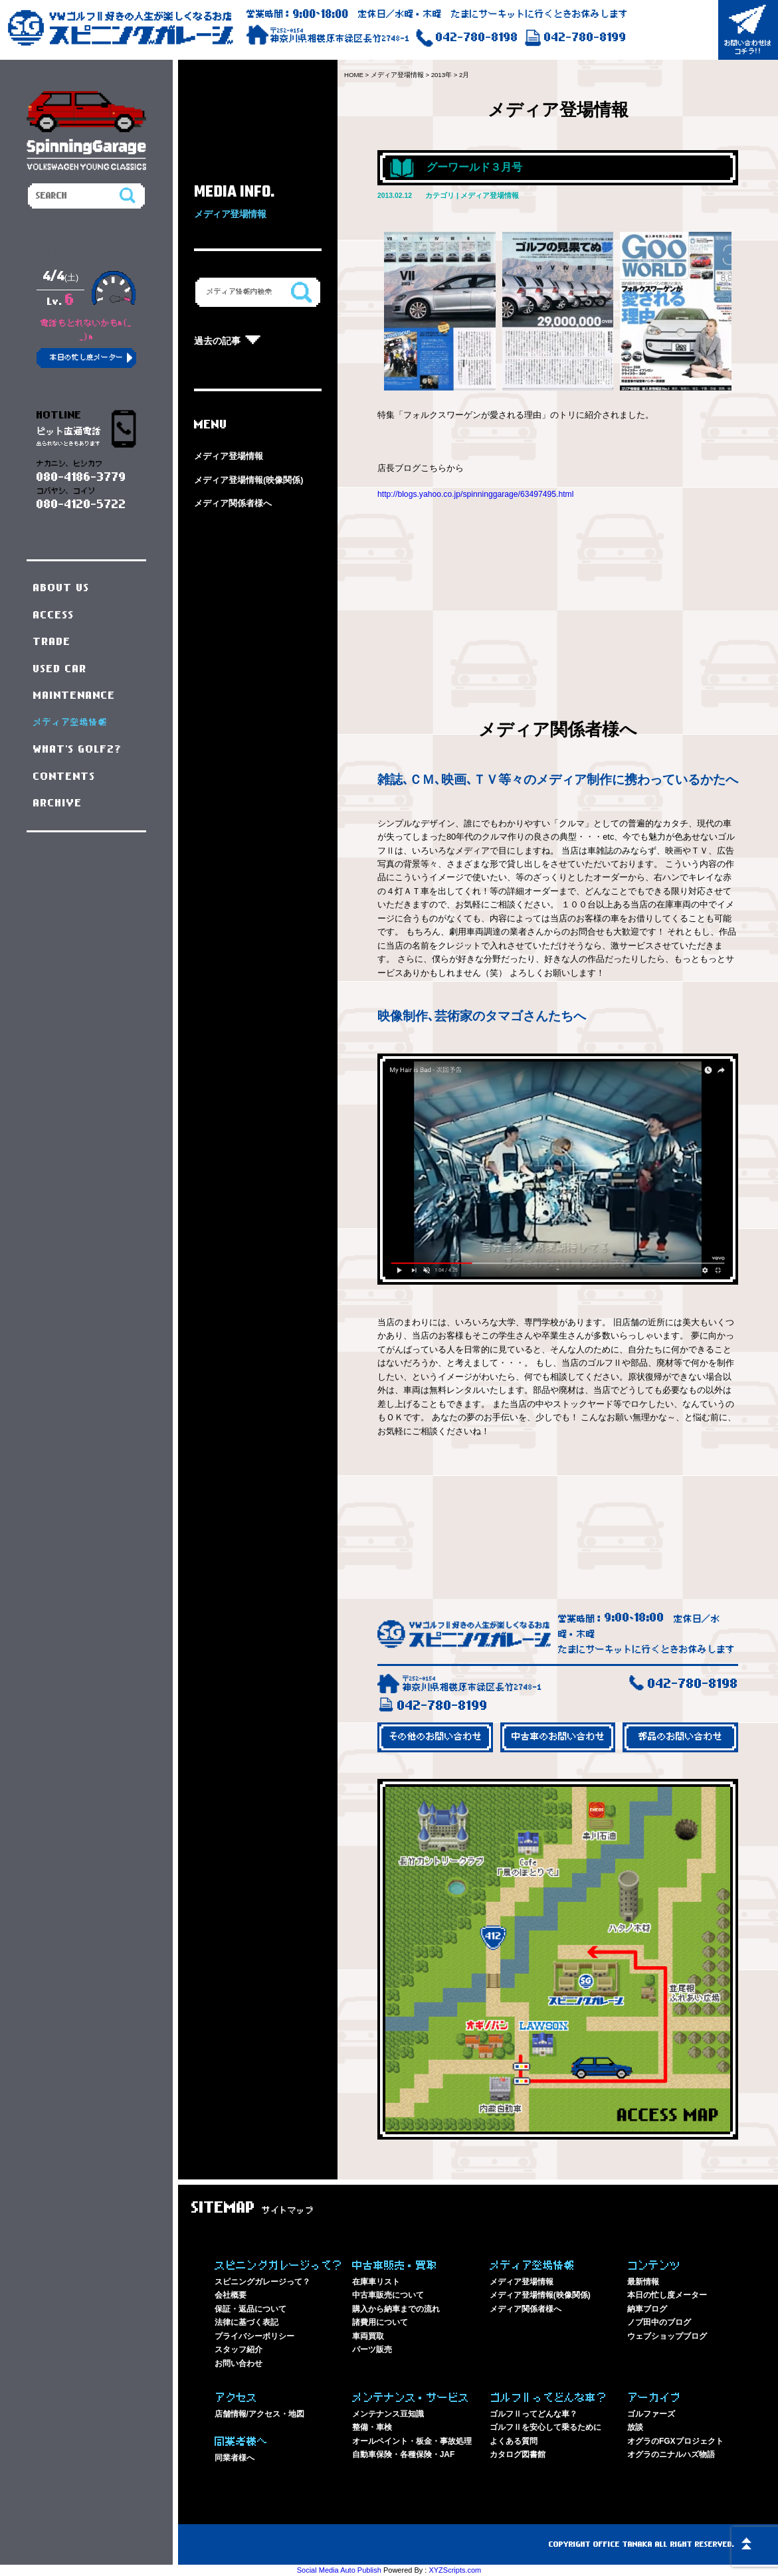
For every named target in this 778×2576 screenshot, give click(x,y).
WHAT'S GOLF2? (77, 749)
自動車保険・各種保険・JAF (403, 2454)
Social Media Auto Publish (339, 2570)
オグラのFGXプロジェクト (675, 2441)
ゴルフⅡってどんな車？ (533, 2414)
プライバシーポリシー (254, 2336)
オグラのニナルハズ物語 (671, 2454)
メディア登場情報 (228, 456)
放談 (635, 2427)
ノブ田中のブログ (659, 2322)
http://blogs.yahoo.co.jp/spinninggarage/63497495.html (480, 494)
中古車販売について (388, 2295)
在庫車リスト (376, 2281)
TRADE (52, 641)
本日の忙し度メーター (667, 2295)
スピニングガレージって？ (262, 2281)
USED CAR (60, 669)
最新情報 (643, 2281)
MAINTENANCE (74, 695)
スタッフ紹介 (238, 2349)
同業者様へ (234, 2457)
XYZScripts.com (455, 2570)
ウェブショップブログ (667, 2336)
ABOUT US (61, 588)
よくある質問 (513, 2441)
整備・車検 (372, 2427)
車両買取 (368, 2336)
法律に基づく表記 (246, 2322)
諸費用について (380, 2322)
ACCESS (53, 615)
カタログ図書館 (517, 2454)
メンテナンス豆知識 (388, 2414)
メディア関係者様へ (233, 503)
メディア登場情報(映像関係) (249, 480)
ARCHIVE (57, 803)
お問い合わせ (238, 2363)
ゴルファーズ (651, 2414)
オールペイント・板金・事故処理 (412, 2441)
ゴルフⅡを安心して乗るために (545, 2427)
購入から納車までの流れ (396, 2309)
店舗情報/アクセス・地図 (259, 2414)
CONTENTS (64, 776)
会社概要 (230, 2295)
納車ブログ (647, 2309)
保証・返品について (250, 2309)
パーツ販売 (372, 2349)
